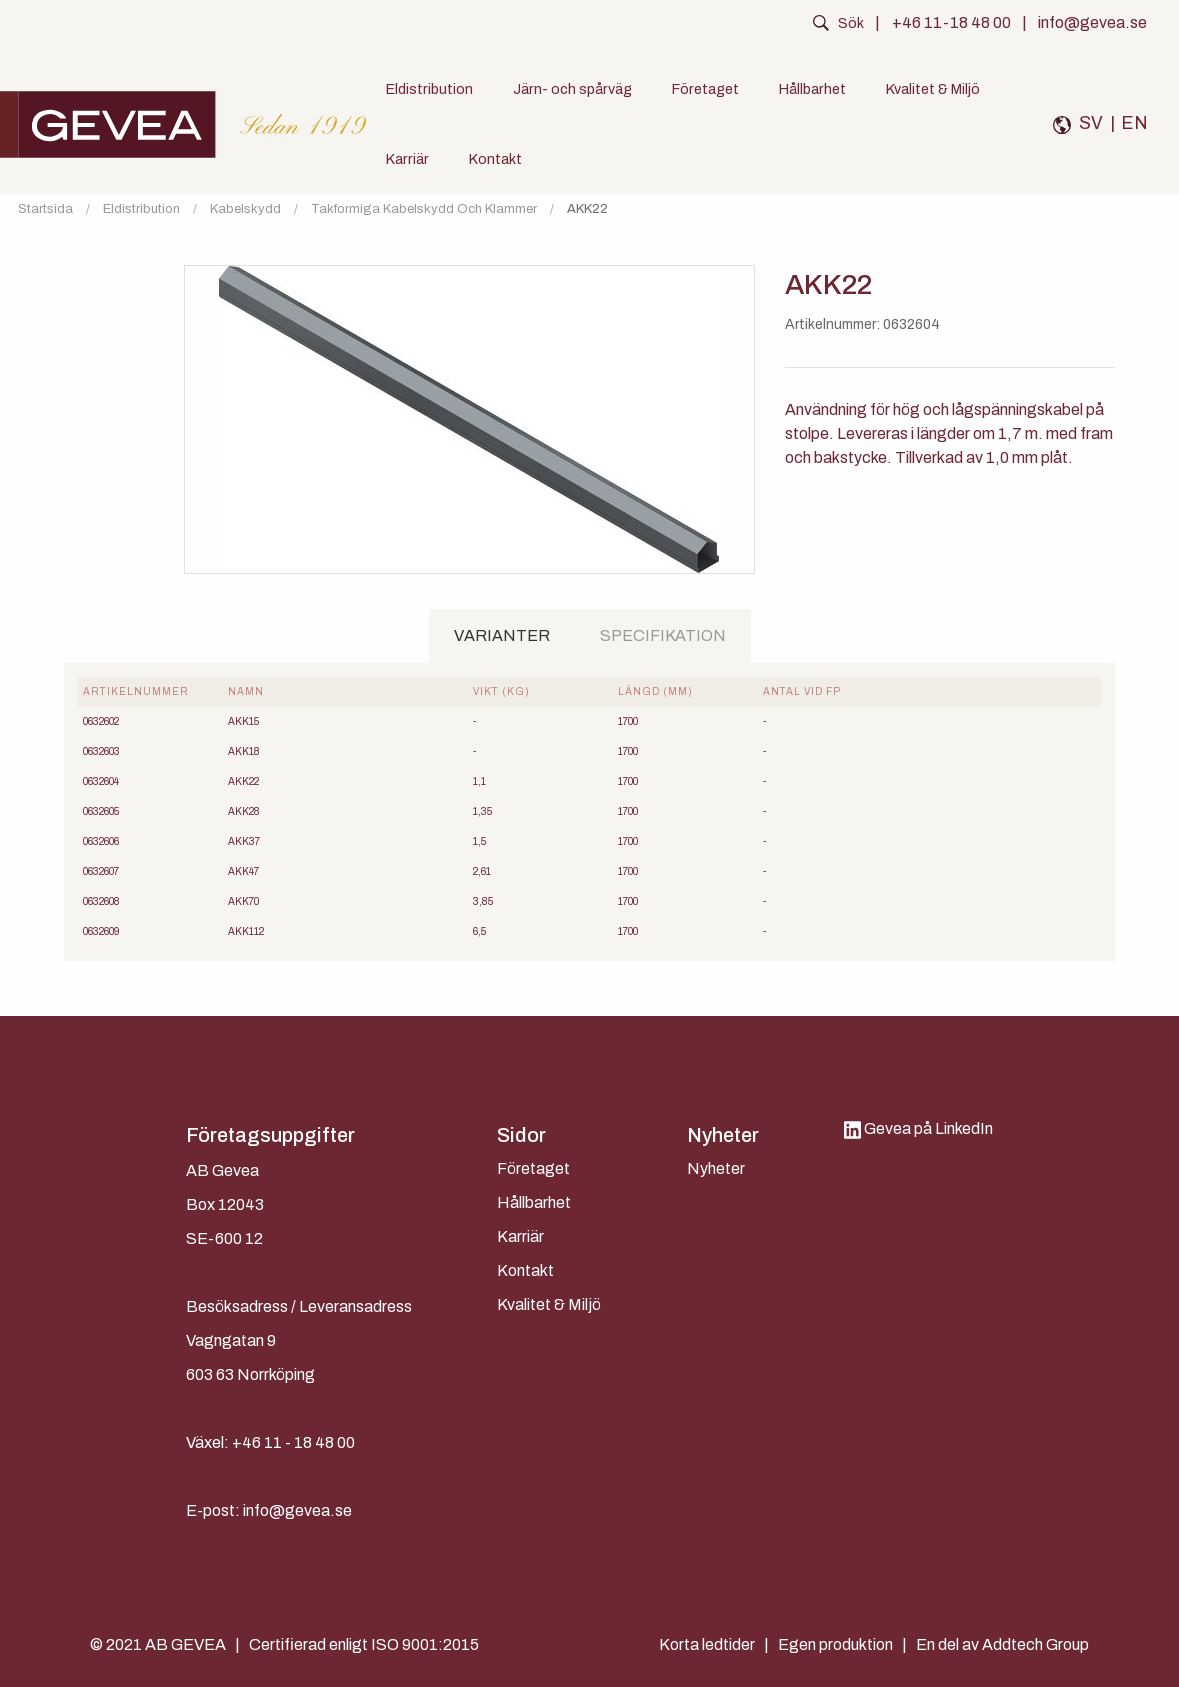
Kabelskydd (245, 209)
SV (1091, 123)
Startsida (45, 209)
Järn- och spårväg (572, 89)
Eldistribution (429, 89)
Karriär (407, 159)
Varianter (502, 635)
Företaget (705, 89)
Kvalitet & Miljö (933, 89)
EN (1134, 123)
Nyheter (716, 1168)
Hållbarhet (812, 89)
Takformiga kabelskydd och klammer (424, 209)
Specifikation (663, 635)
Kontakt (495, 159)
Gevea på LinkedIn (918, 1128)
